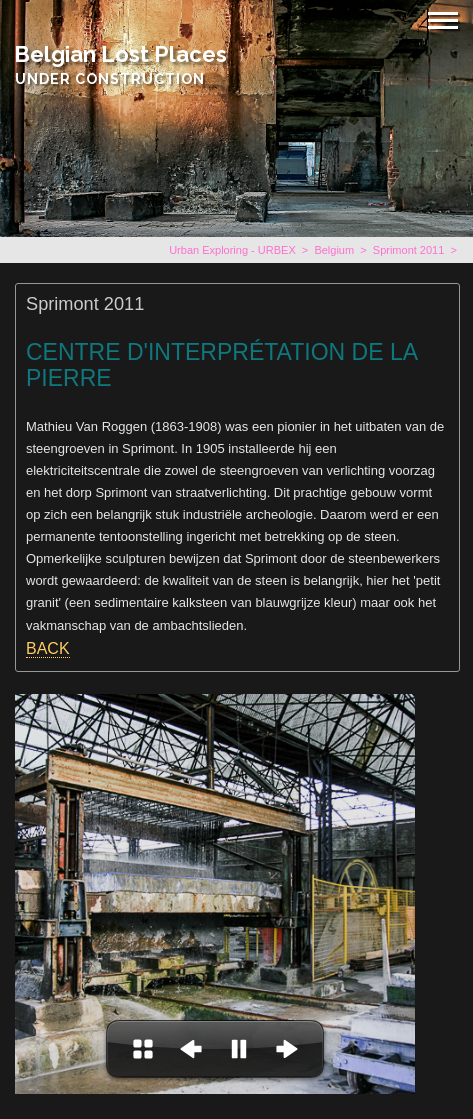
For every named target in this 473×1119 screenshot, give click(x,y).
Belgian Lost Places (120, 54)
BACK (48, 648)
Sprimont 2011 (409, 250)
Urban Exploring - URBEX (232, 250)
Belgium (334, 250)
